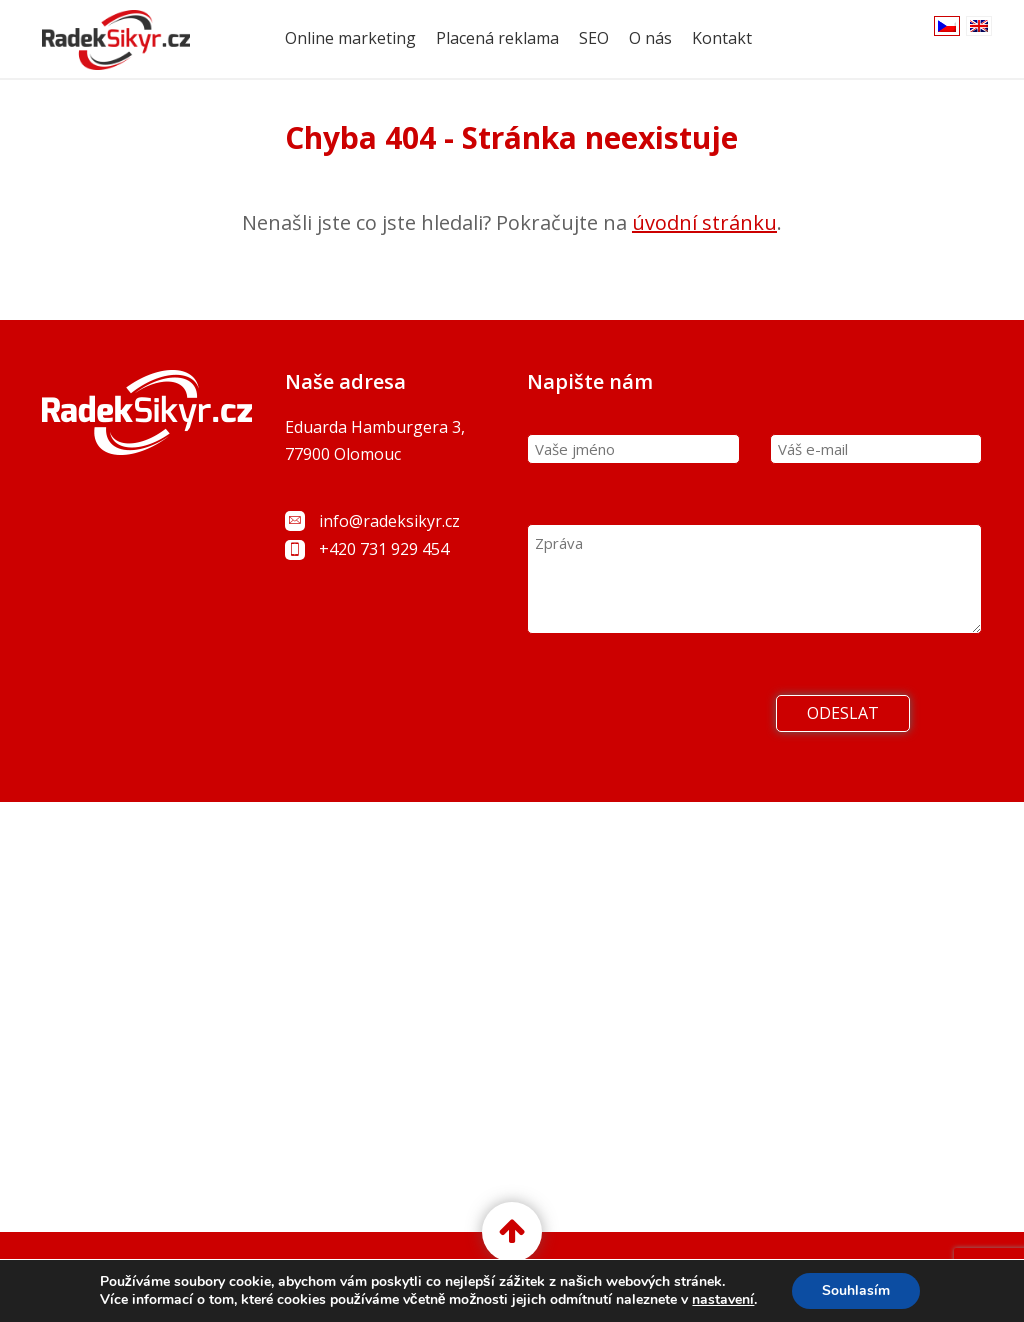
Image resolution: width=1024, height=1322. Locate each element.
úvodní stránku (704, 222)
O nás (650, 38)
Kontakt (722, 38)
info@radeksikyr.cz (389, 521)
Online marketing (350, 38)
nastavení (723, 1300)
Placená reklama (497, 38)
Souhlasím (856, 1290)
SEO (594, 38)
